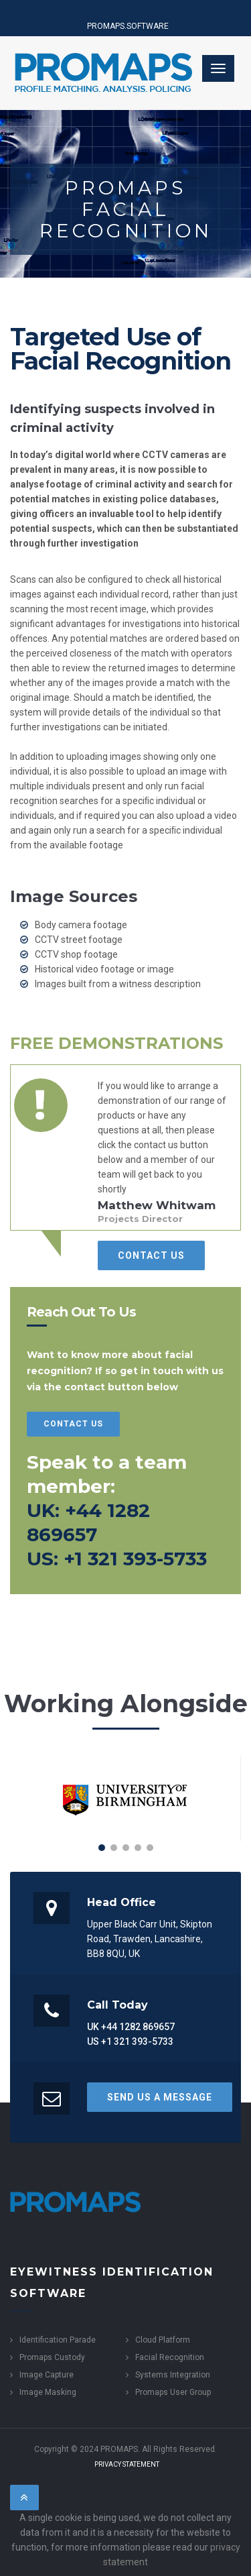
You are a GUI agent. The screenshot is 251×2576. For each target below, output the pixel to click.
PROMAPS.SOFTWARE (128, 26)
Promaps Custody (52, 2357)
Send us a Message (159, 2097)
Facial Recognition (169, 2357)
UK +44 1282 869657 (131, 2026)
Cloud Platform (162, 2340)
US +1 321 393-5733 (130, 2041)
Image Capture (46, 2374)
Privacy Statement (126, 2464)
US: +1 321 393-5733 (117, 1558)
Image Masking (47, 2392)
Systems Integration (172, 2374)
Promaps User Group (173, 2392)
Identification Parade (57, 2340)
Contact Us (151, 1255)
